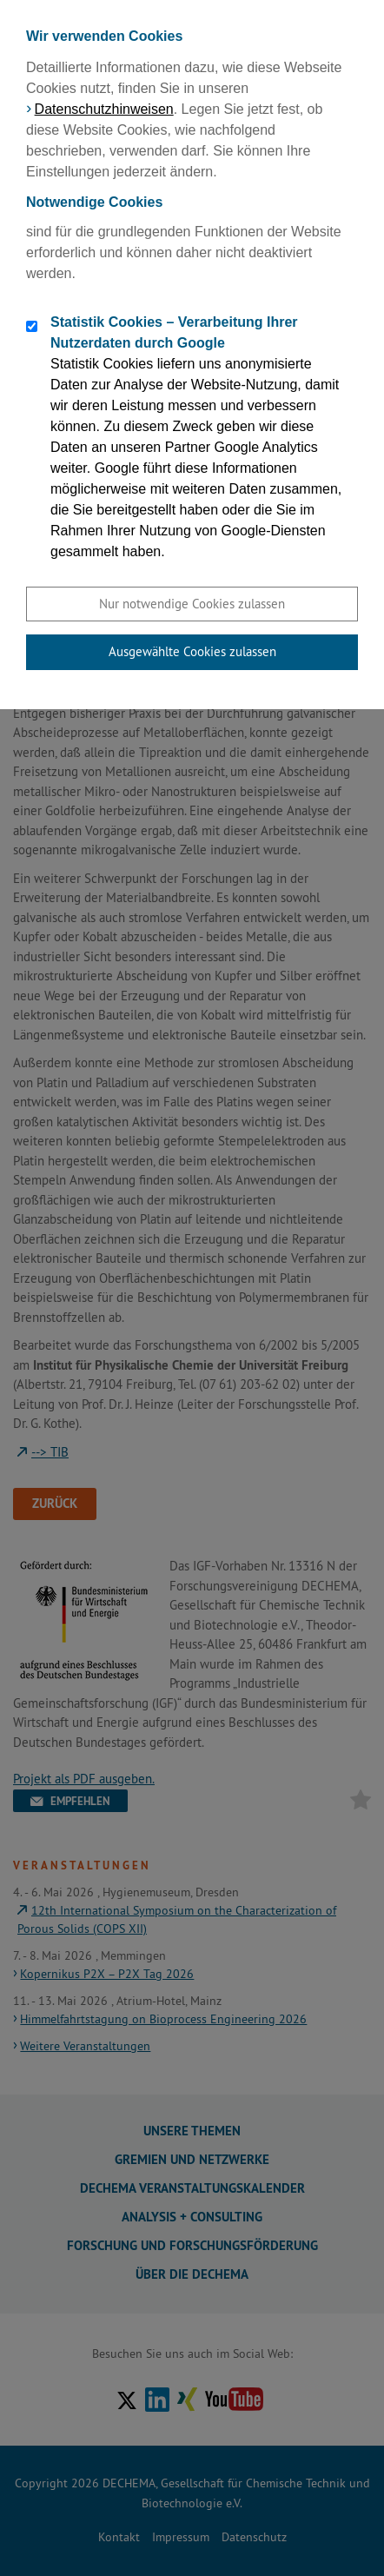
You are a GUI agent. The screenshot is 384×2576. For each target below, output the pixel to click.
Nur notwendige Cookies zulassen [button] (192, 603)
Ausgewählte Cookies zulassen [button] (192, 651)
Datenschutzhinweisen (104, 109)
